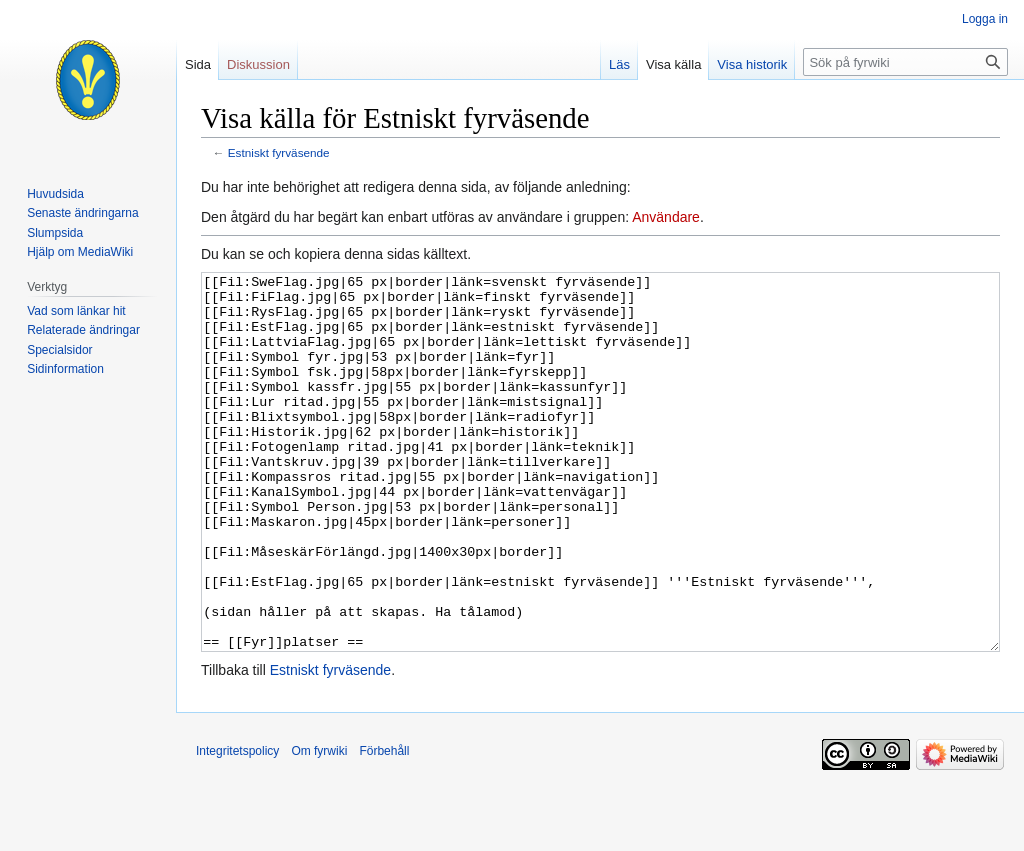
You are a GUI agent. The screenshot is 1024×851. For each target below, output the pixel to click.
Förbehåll (384, 826)
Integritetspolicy (237, 826)
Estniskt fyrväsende (279, 152)
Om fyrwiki (319, 826)
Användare (666, 217)
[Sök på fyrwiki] (905, 62)
